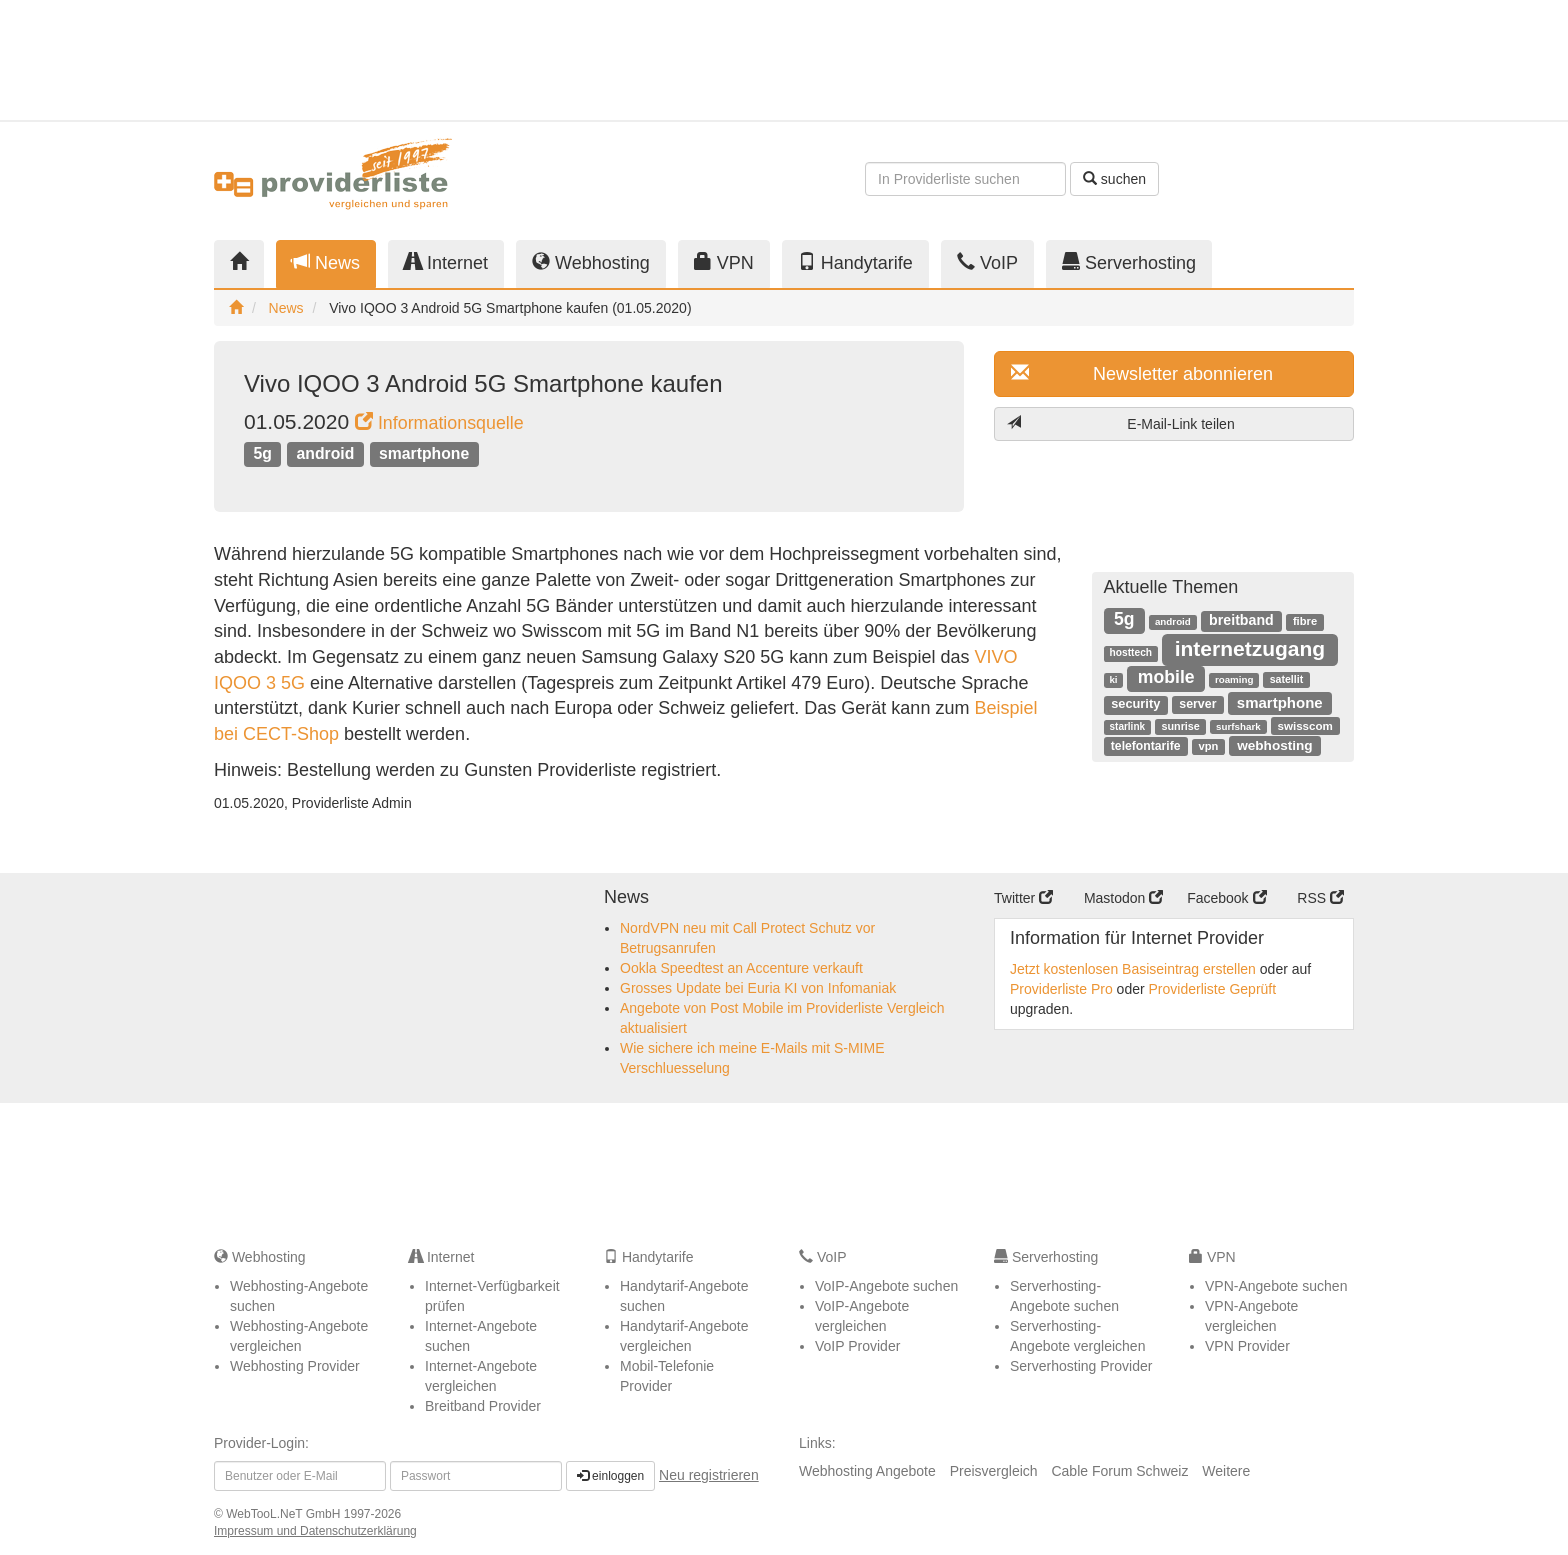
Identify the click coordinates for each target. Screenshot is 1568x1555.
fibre (1305, 621)
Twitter (1023, 898)
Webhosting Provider (295, 1366)
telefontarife (1146, 746)
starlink (1128, 726)
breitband (1241, 620)
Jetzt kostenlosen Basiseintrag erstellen (1133, 969)
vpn (1209, 746)
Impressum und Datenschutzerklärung (315, 1531)
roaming (1234, 679)
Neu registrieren (709, 1475)
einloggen (610, 1476)
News (326, 262)
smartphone (424, 453)
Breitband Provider (483, 1406)
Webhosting (591, 262)
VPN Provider (1247, 1346)
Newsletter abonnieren (1142, 373)
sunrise (1180, 726)
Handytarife (855, 262)
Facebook (1226, 898)
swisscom (1304, 725)
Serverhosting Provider (1081, 1366)
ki (1113, 679)
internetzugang (1250, 648)
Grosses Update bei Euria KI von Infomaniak (758, 988)
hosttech (1131, 652)
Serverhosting (1129, 262)
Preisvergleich (994, 1471)
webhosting (1275, 745)
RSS (1320, 898)
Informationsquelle (439, 423)
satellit (1287, 679)
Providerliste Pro (1061, 989)
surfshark (1238, 726)
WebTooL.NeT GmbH (285, 1514)
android (326, 453)
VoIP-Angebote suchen (886, 1286)
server (1197, 704)
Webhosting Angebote (867, 1471)
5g (262, 453)
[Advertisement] (1174, 60)
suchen (1114, 179)
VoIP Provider (857, 1346)
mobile (1166, 677)
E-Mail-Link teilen (1121, 423)
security (1135, 703)
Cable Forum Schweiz (1119, 1471)
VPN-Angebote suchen (1276, 1286)
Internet (446, 262)
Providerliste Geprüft (1213, 989)
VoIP (987, 262)
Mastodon (1123, 898)
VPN (724, 262)
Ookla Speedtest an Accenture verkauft (741, 968)
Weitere (1226, 1471)
